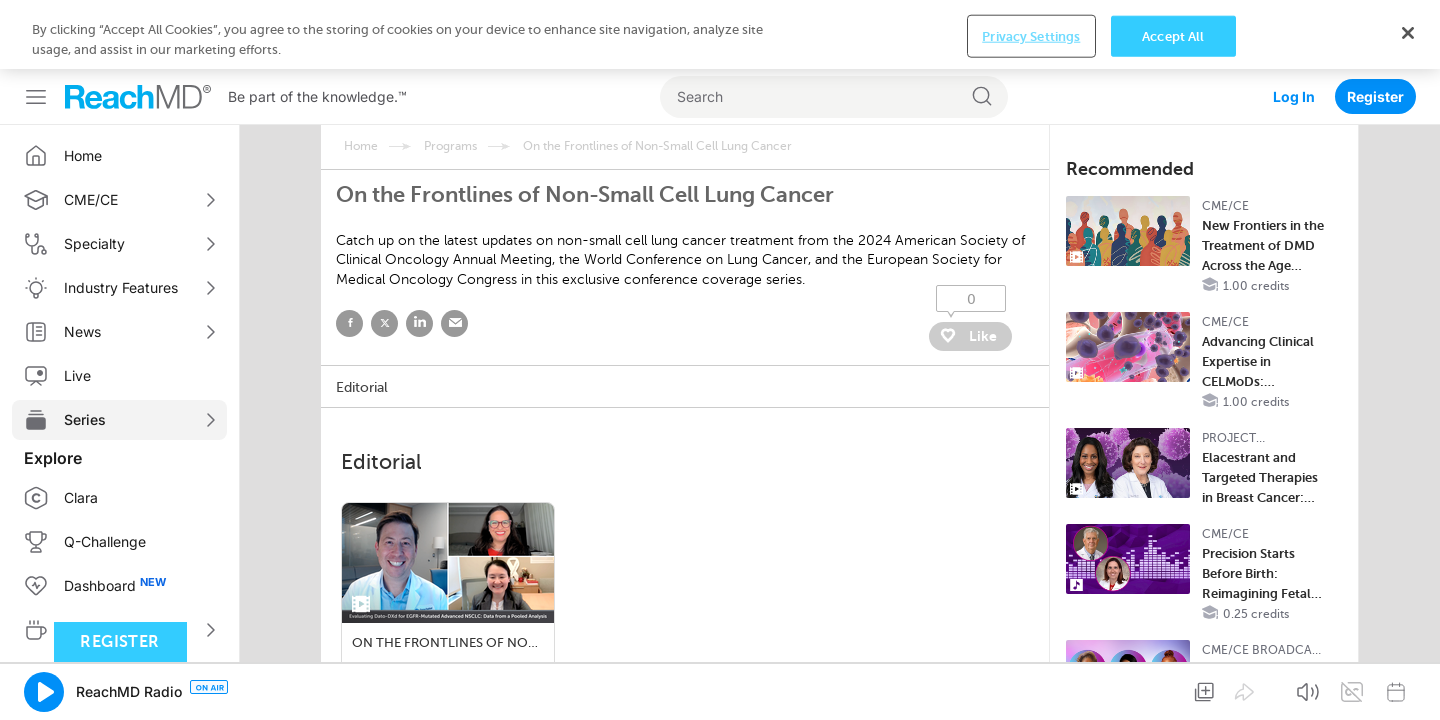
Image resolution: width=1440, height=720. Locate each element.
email (454, 254)
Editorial (362, 318)
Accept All (1173, 686)
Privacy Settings (1031, 686)
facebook (349, 254)
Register (1375, 27)
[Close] (1408, 683)
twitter (384, 254)
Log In (1294, 27)
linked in (419, 254)
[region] (720, 685)
